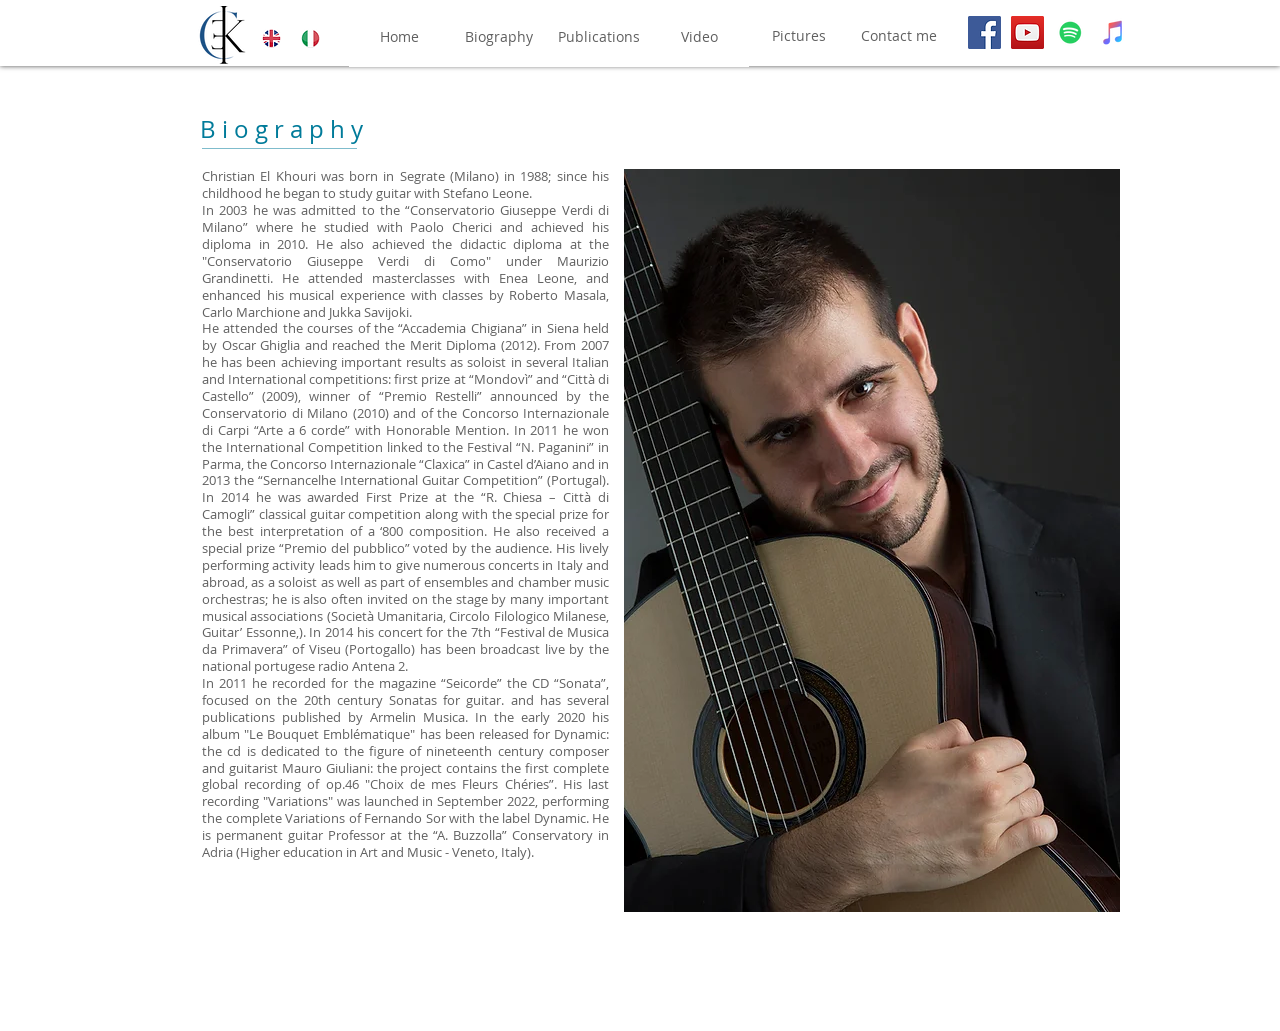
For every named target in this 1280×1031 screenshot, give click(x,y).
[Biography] (499, 37)
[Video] (699, 37)
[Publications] (599, 37)
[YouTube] (1027, 32)
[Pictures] (799, 36)
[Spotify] (1070, 32)
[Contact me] (899, 36)
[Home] (399, 37)
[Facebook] (984, 32)
